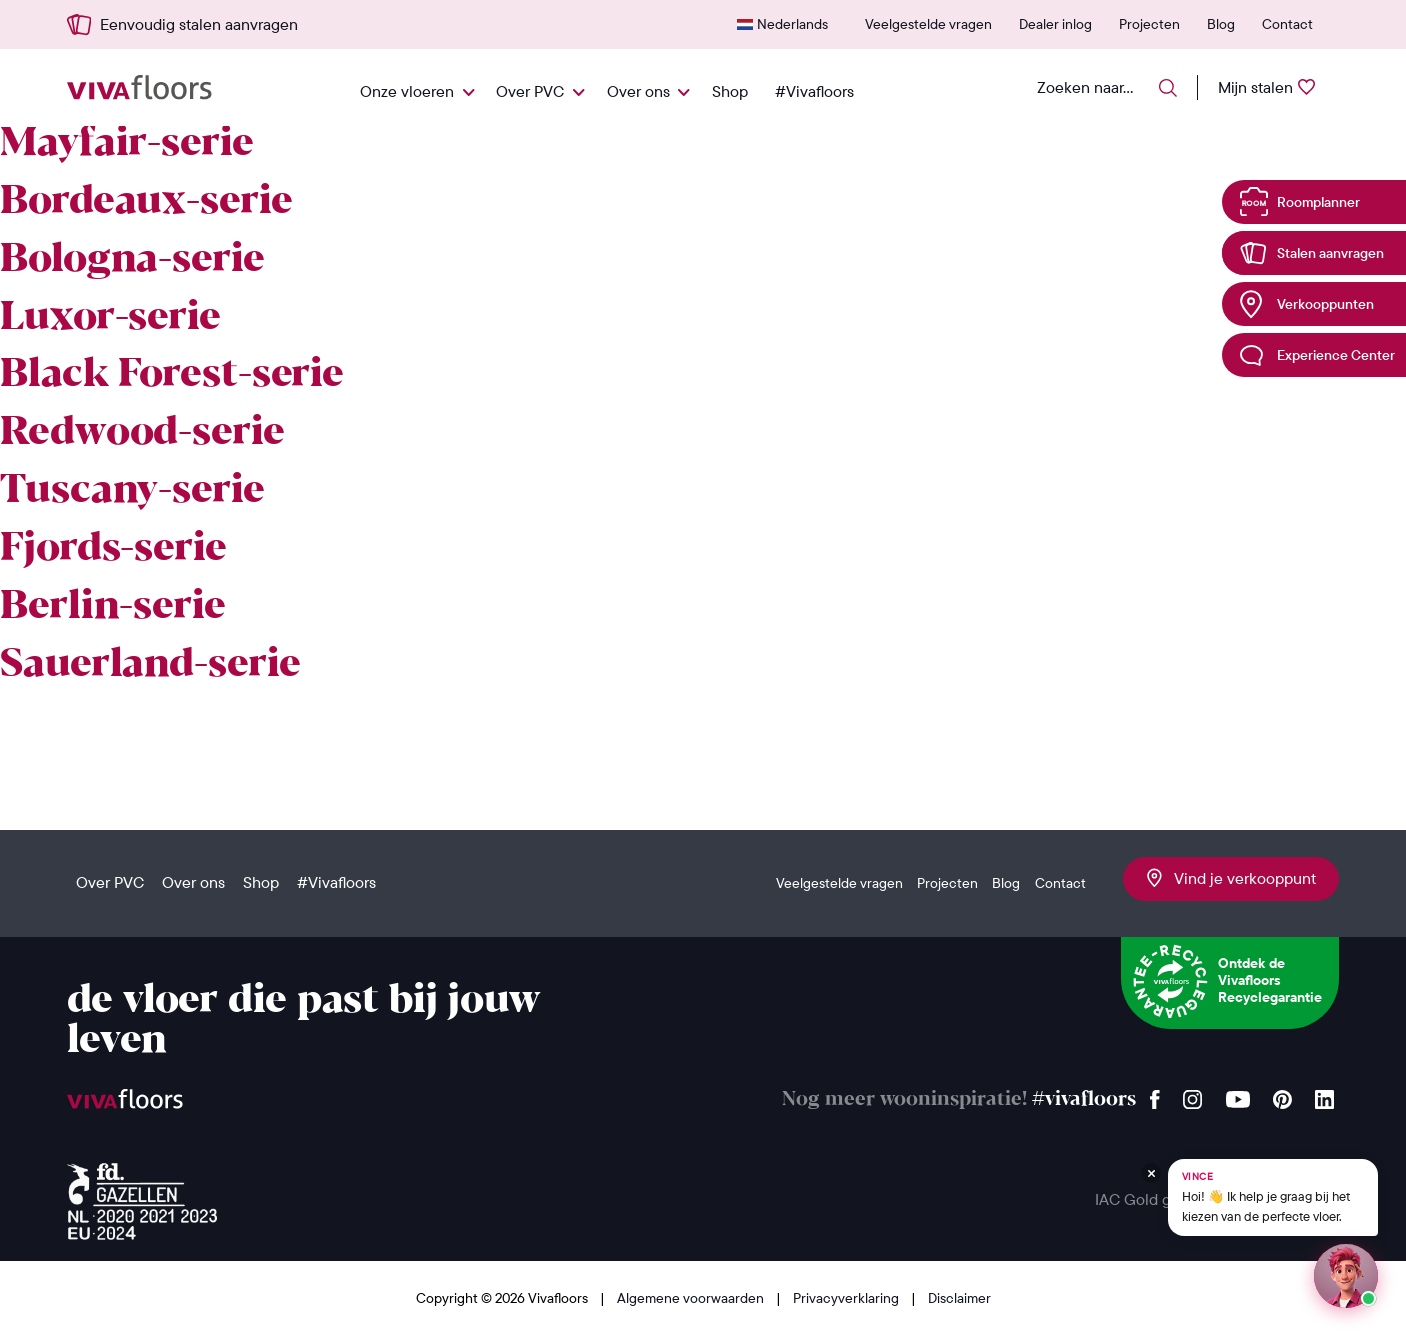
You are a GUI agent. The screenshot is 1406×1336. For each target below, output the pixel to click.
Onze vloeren (407, 91)
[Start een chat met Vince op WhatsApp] (1346, 1276)
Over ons (638, 91)
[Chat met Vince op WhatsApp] (1273, 1197)
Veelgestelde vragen (928, 24)
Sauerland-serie (150, 665)
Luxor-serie (110, 318)
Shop (730, 91)
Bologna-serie (132, 260)
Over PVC (530, 91)
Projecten (1149, 24)
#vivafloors (1084, 1099)
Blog (1221, 24)
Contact (1287, 24)
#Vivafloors (814, 91)
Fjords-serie (113, 549)
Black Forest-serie (172, 375)
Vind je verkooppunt (1231, 878)
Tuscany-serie (132, 491)
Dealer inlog (1055, 24)
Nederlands (792, 24)
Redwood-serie (142, 433)
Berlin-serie (113, 607)
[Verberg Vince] (1151, 1173)
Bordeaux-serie (146, 202)
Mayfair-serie (127, 144)
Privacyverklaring (847, 1298)
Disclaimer (959, 1298)
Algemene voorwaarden (692, 1298)
